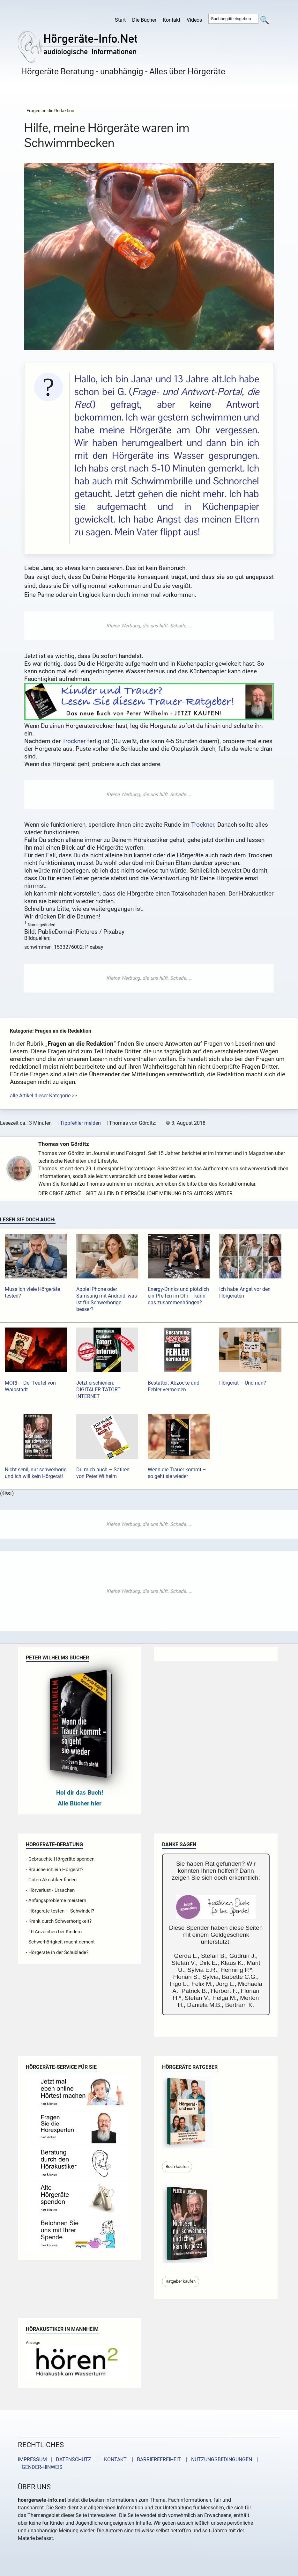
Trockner (74, 741)
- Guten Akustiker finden (51, 1880)
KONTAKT (114, 2459)
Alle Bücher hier (79, 1803)
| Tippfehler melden (79, 1123)
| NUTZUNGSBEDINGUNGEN (217, 2459)
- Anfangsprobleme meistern (56, 1900)
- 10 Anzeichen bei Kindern (54, 1932)
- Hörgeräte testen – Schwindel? (60, 1911)
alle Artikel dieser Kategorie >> (43, 1096)
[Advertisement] (149, 625)
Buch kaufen (177, 2166)
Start (120, 20)
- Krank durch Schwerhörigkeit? (59, 1921)
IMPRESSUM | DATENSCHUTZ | (59, 2459)
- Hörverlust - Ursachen (50, 1890)
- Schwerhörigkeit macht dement (60, 1942)
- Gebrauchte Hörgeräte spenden (60, 1859)
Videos (194, 20)
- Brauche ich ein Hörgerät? (54, 1869)
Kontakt (171, 20)
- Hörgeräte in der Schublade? (57, 1952)
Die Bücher (144, 20)
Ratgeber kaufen (181, 2281)
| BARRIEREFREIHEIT (154, 2459)
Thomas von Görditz (66, 1143)
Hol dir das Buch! (79, 1792)
